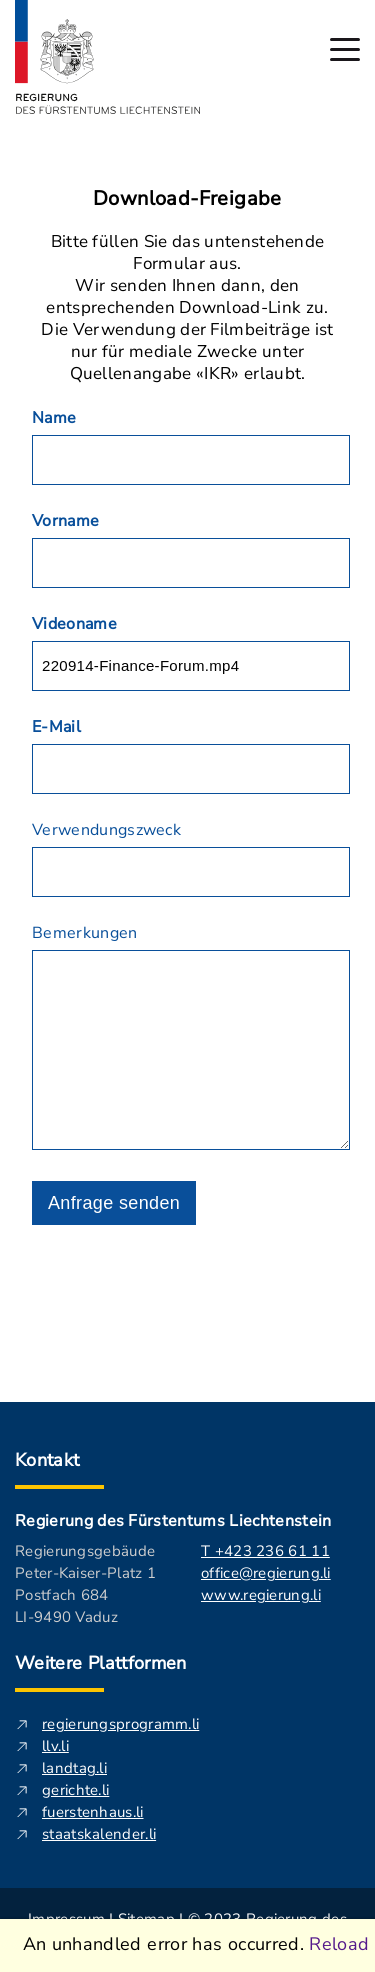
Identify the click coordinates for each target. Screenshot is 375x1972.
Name (54, 418)
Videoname (74, 624)
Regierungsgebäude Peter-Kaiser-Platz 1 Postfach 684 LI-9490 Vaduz (85, 1584)
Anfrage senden (114, 1203)
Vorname (65, 521)
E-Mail (56, 727)
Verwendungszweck (106, 830)
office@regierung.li (266, 1573)
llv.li (55, 1746)
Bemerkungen (85, 933)
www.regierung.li (261, 1595)
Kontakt (47, 1460)
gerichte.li (75, 1790)
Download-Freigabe (187, 198)
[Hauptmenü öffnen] (345, 49)
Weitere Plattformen (101, 1663)
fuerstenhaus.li (93, 1812)
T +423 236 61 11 (265, 1551)
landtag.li (74, 1768)
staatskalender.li (99, 1834)
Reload (339, 1944)
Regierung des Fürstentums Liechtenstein (173, 1521)
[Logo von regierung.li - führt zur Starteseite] (108, 57)
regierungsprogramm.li (120, 1724)
